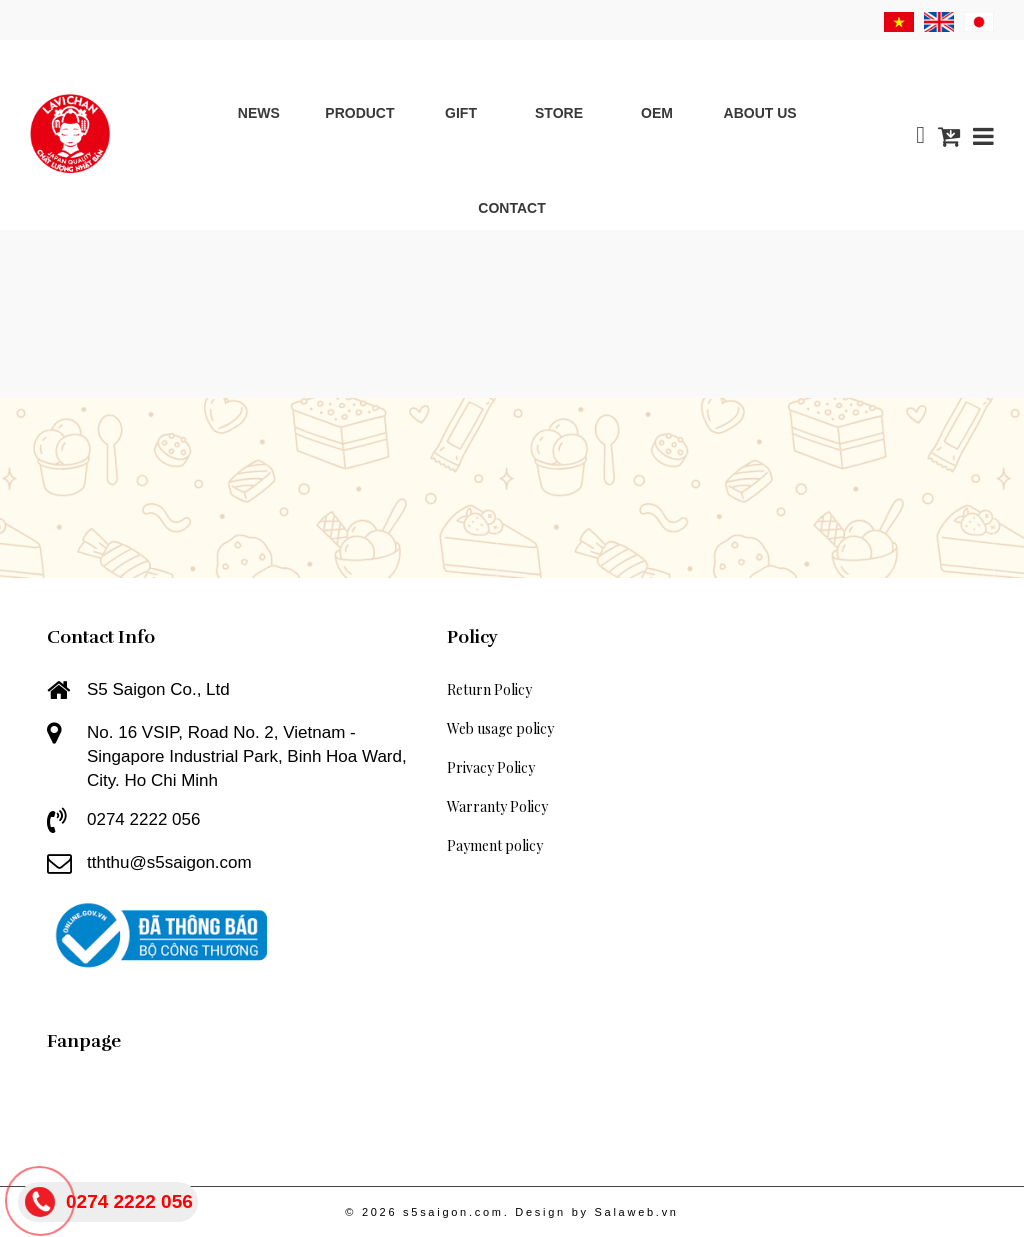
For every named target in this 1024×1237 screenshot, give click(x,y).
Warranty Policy (497, 806)
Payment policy (495, 845)
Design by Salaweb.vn (596, 1212)
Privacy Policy (491, 767)
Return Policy (489, 689)
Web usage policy (500, 728)
